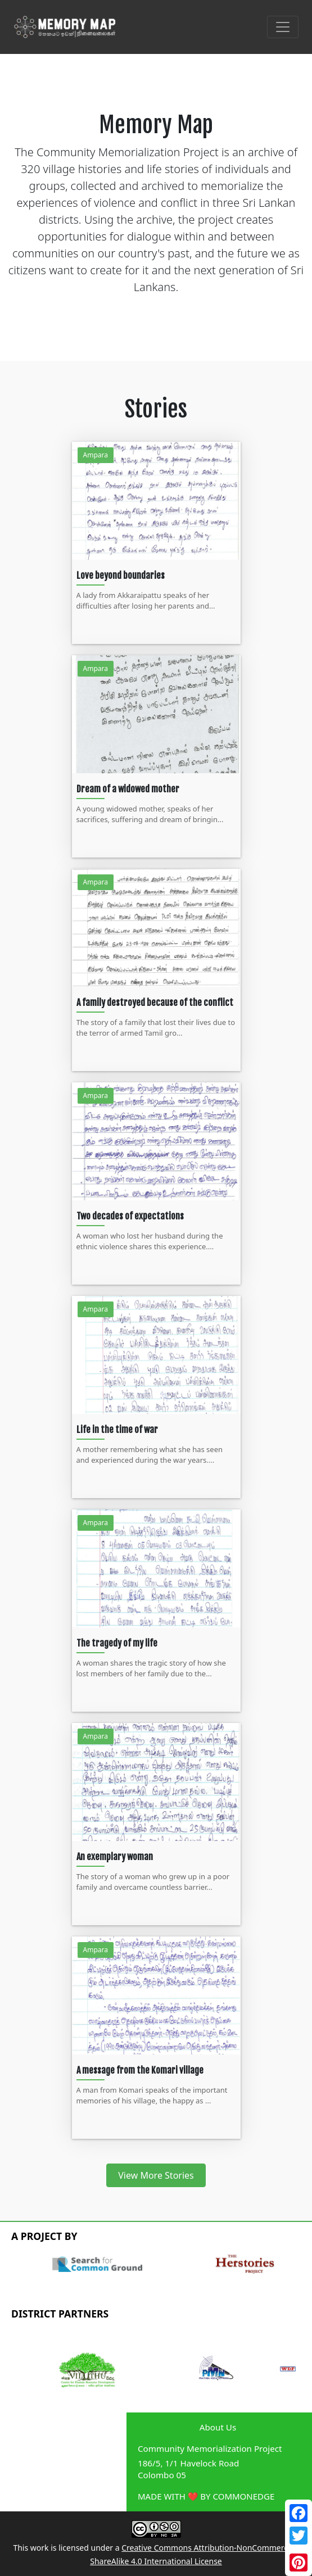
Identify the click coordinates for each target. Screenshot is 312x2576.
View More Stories (156, 2175)
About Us (218, 2427)
